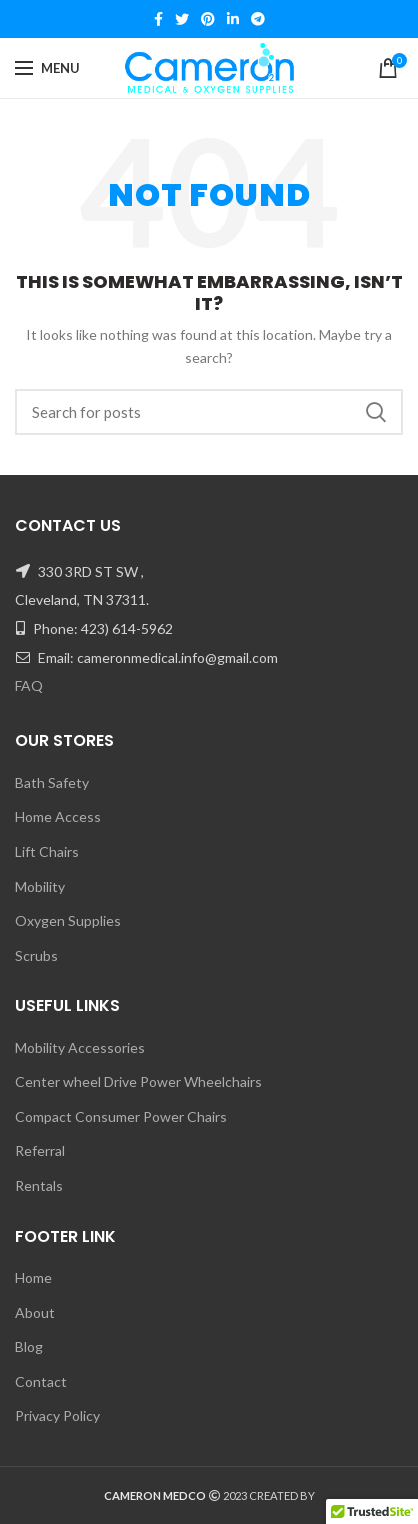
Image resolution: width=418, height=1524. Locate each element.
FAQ (29, 685)
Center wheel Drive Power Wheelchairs (138, 1081)
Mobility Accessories (80, 1047)
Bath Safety (52, 782)
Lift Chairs (47, 851)
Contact (41, 1381)
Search (376, 412)
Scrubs (36, 955)
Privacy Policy (57, 1415)
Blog (29, 1346)
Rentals (39, 1185)
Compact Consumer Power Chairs (121, 1116)
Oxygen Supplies (68, 920)
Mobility (40, 886)
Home (33, 1277)
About (35, 1312)
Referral (40, 1150)
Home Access (58, 816)
